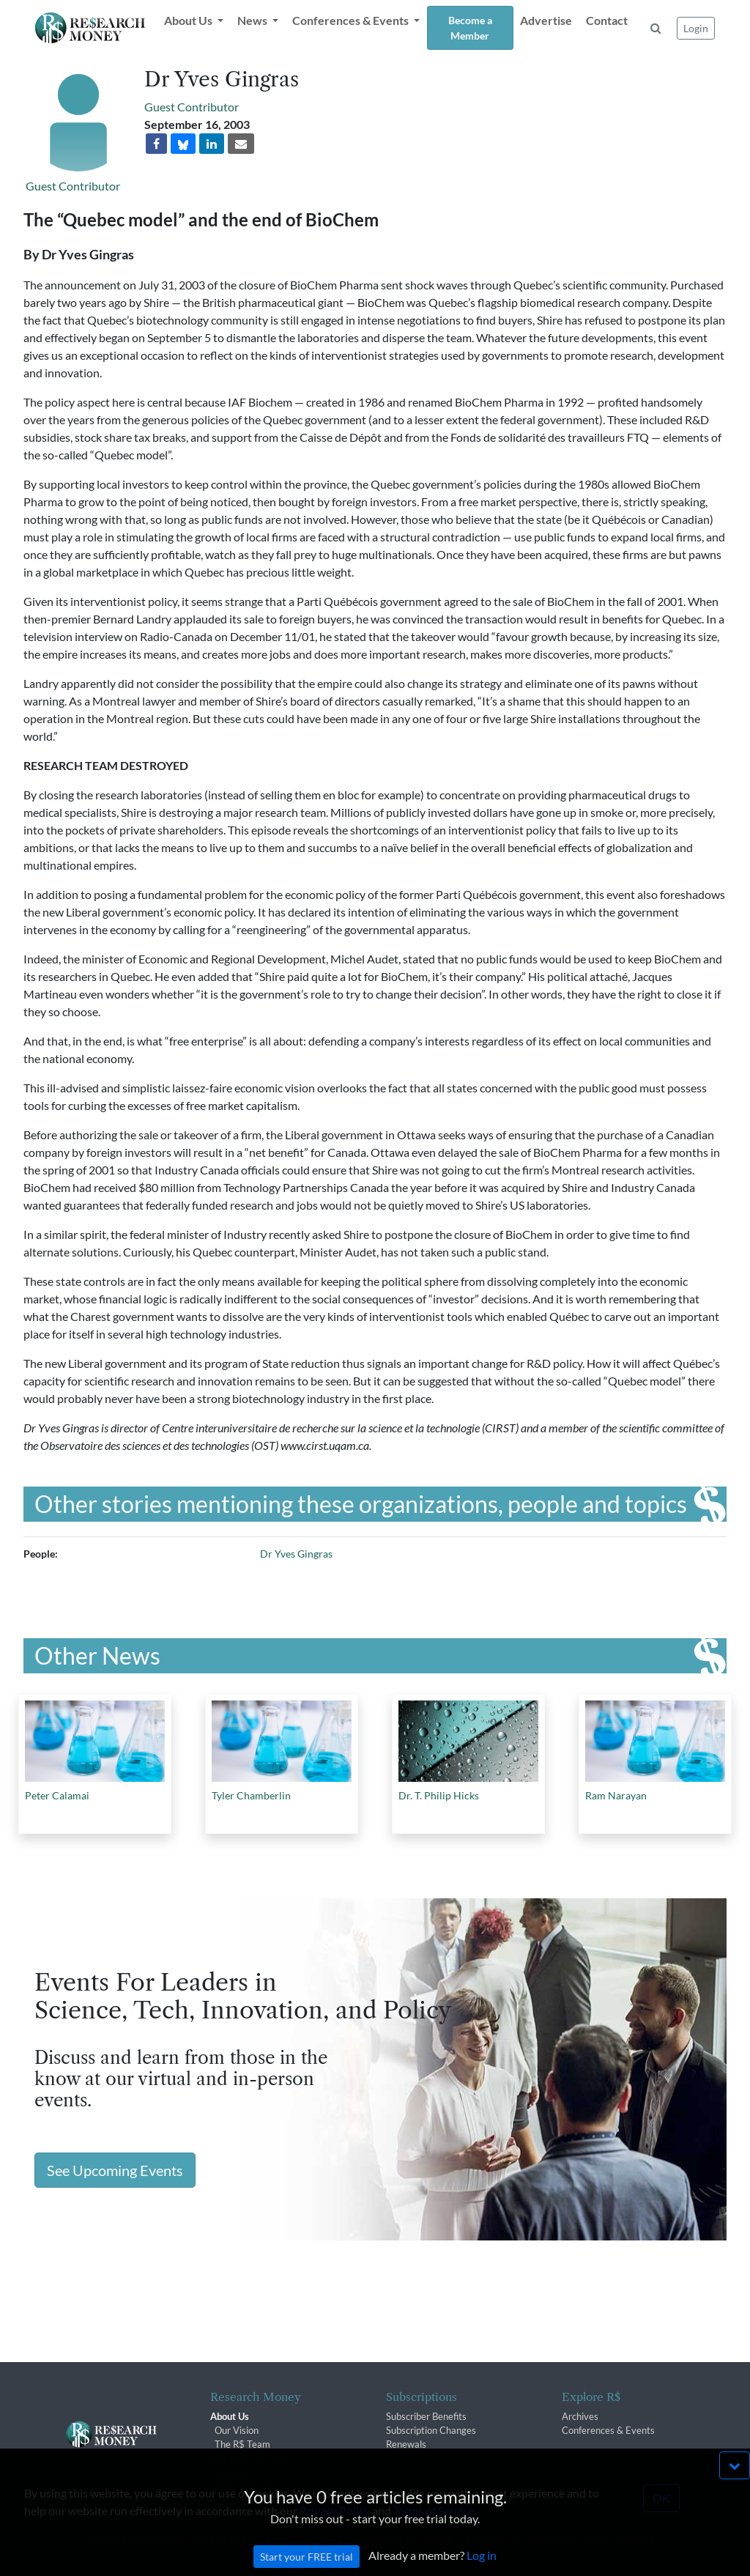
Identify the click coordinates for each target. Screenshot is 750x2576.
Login (695, 28)
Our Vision (237, 2430)
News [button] (253, 20)
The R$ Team (242, 2444)
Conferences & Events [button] (351, 20)
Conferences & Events (608, 2430)
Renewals (406, 2444)
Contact (607, 20)
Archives (580, 2416)
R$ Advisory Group (254, 2459)
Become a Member (470, 28)
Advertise (546, 20)
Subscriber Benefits (426, 2416)
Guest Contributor (73, 186)
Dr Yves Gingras (296, 1553)
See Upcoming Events (115, 2170)
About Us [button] (189, 20)
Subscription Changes (431, 2430)
